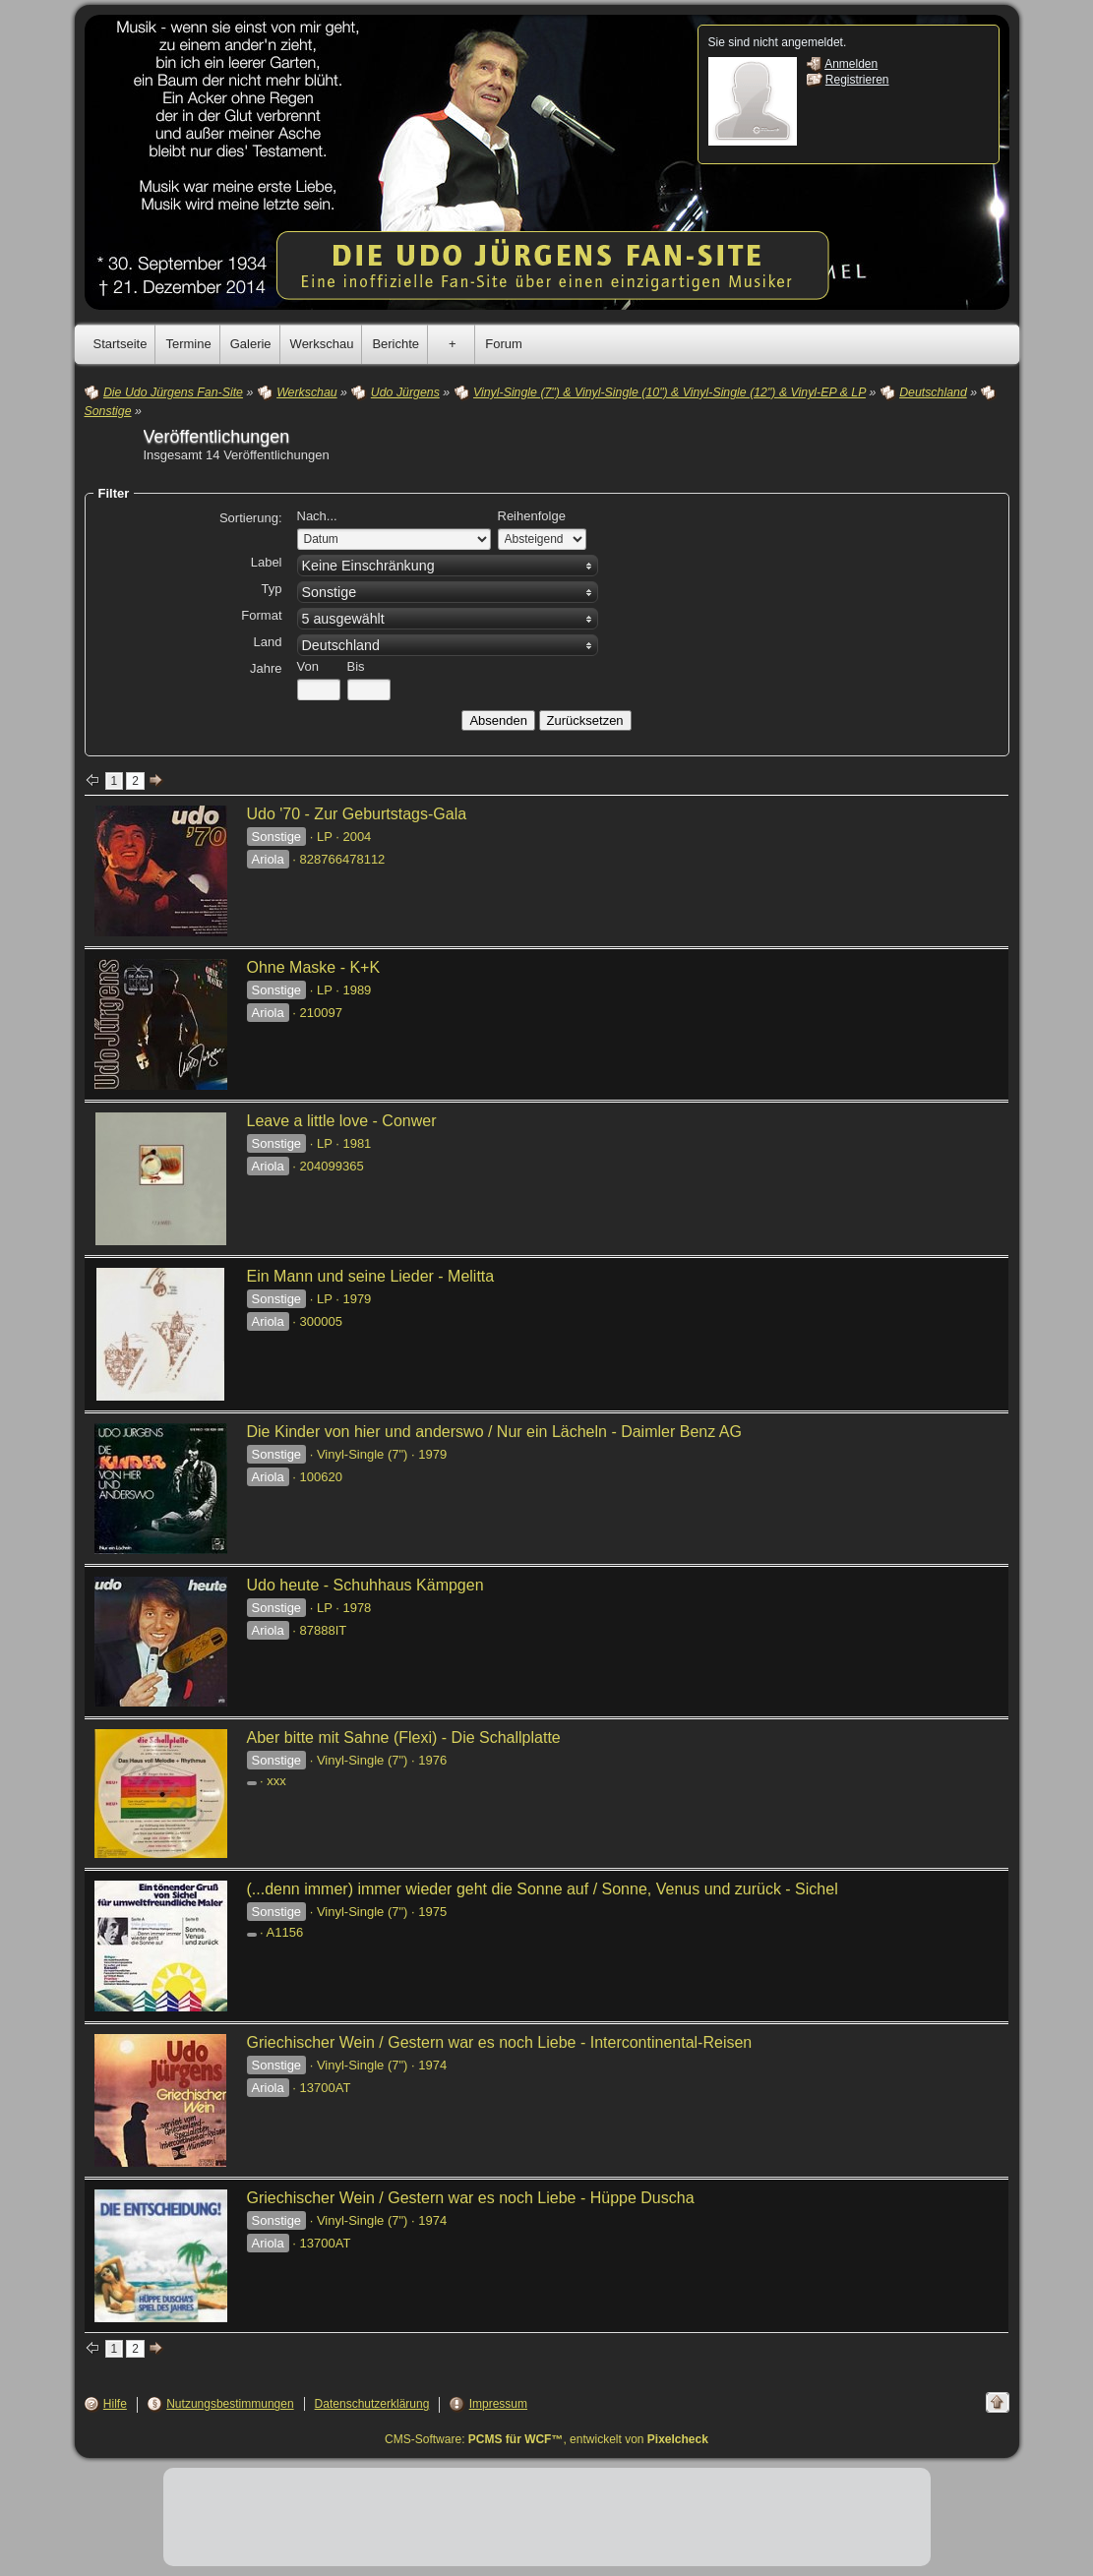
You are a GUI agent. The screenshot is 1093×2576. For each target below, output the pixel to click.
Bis (356, 666)
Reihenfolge (532, 516)
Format (261, 615)
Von (308, 666)
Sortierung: (250, 517)
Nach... (317, 516)
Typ (272, 588)
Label (266, 562)
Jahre (266, 668)
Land (268, 641)
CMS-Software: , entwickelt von (546, 2439)
